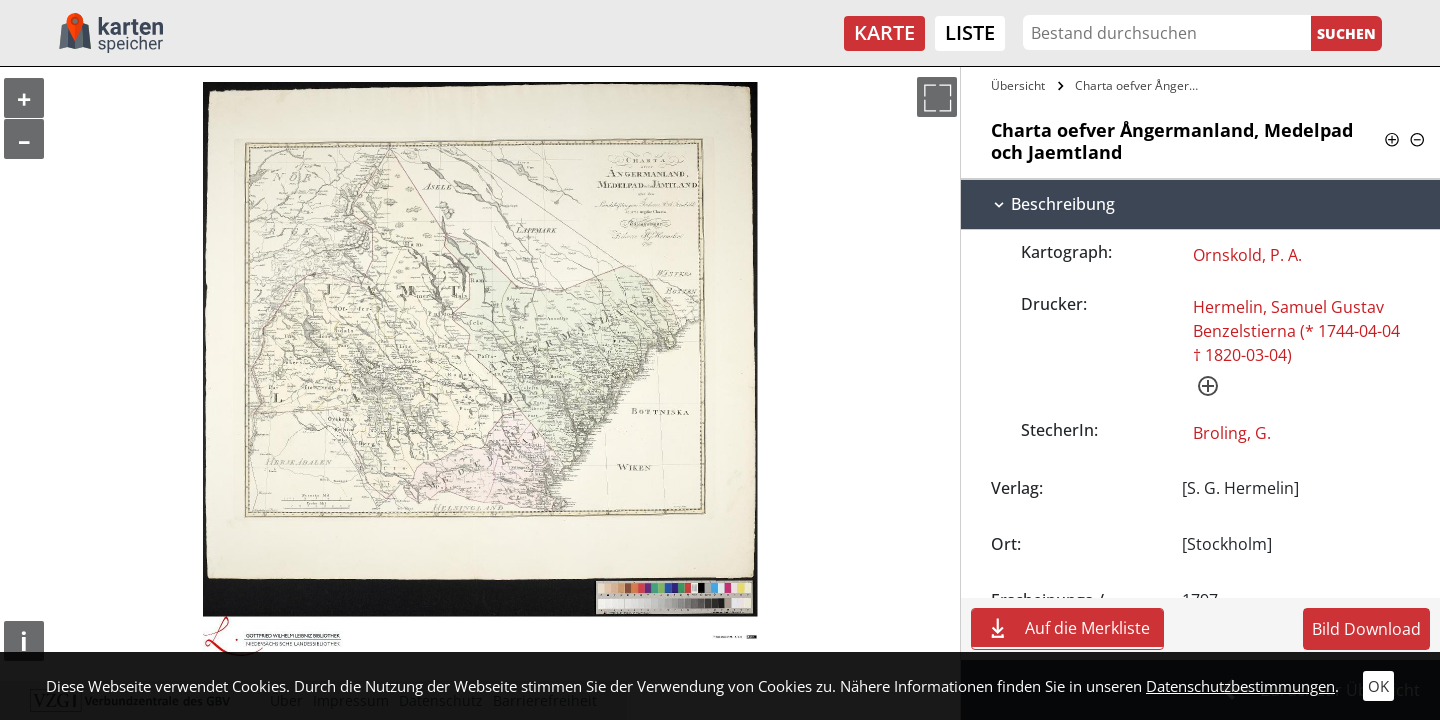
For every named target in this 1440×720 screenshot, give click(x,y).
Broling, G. (1232, 433)
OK (1378, 686)
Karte (884, 32)
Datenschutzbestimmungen (1240, 686)
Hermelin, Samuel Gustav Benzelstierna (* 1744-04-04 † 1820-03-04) (1296, 331)
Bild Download (1366, 629)
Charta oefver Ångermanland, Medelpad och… (1143, 85)
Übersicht (1018, 85)
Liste (970, 32)
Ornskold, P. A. (1247, 255)
